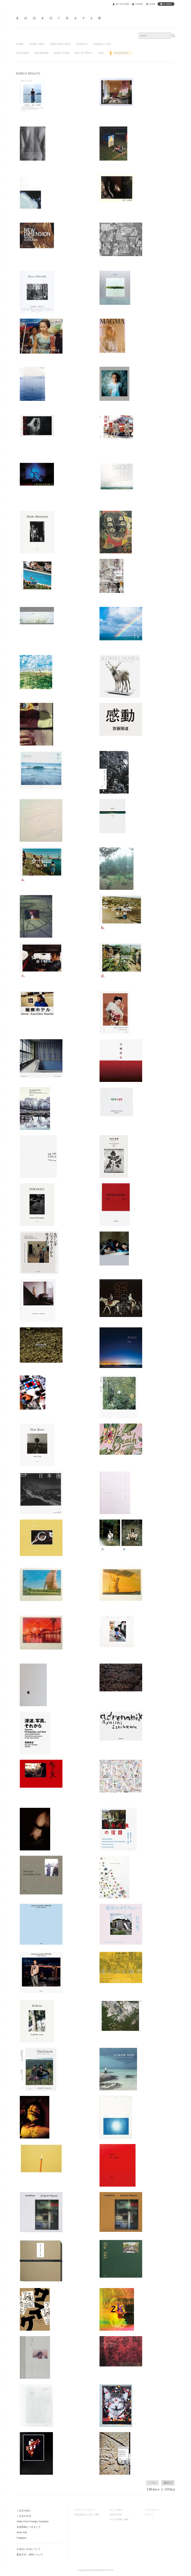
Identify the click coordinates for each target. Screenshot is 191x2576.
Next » (168, 2482)
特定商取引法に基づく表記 (87, 2514)
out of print (84, 53)
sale (101, 53)
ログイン (150, 2514)
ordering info (60, 44)
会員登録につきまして (29, 2527)
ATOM (119, 2514)
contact (82, 44)
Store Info (22, 2532)
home (20, 44)
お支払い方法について (29, 2549)
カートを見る (116, 2510)
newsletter (102, 44)
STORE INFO (37, 44)
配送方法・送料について (30, 2554)
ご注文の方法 (24, 2516)
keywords (41, 53)
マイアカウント (153, 2510)
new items (61, 53)
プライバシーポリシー (85, 2510)
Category (22, 53)
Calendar (119, 53)
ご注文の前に (24, 2510)
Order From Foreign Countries (33, 2521)
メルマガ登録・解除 (119, 2519)
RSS (112, 2514)
